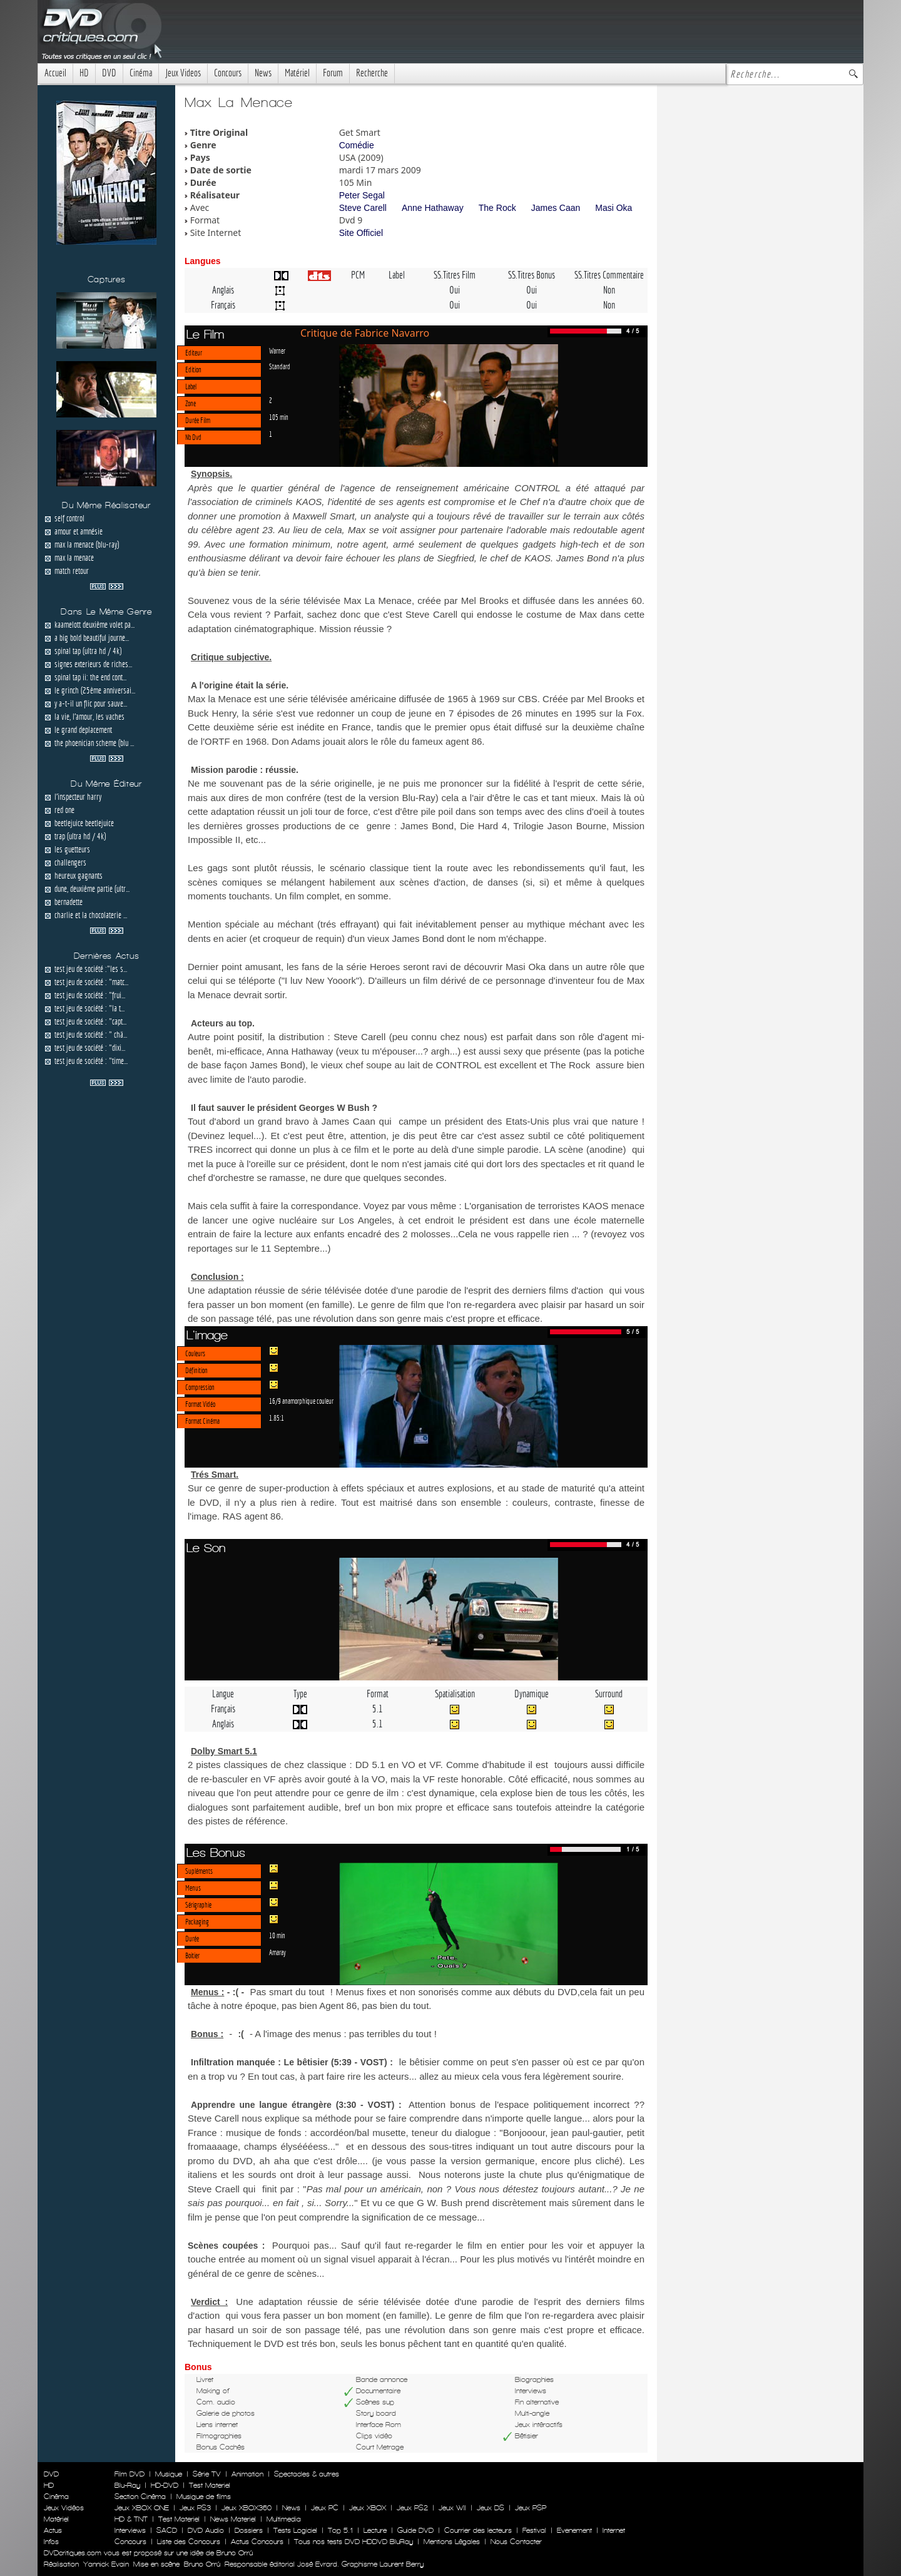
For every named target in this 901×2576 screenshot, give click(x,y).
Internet (614, 2530)
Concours (228, 73)
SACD (166, 2530)
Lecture (375, 2530)
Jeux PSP (530, 2508)
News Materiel (233, 2519)
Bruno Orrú (202, 2564)
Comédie (356, 145)
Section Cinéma (140, 2496)
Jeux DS (490, 2508)
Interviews (130, 2530)
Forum (333, 73)
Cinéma (141, 73)
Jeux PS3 (195, 2508)
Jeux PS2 (412, 2508)
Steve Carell (363, 208)
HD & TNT (131, 2519)
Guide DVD (415, 2530)
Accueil (55, 73)
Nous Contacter (515, 2541)
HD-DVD (164, 2485)
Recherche (372, 73)
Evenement (574, 2530)
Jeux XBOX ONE (142, 2508)
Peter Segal (362, 195)
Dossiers (249, 2530)
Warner (277, 350)
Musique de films (203, 2496)
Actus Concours (257, 2541)
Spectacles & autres (306, 2474)
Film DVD (130, 2474)
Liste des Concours (188, 2541)
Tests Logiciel (295, 2530)
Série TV (207, 2474)
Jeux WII (452, 2508)
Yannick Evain (106, 2564)
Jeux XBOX (367, 2508)
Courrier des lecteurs (478, 2530)
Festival (534, 2530)
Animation (247, 2474)
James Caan (556, 208)
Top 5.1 (340, 2530)
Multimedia (284, 2519)
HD (84, 73)
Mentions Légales (452, 2541)
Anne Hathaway (433, 208)
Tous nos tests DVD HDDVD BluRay (353, 2541)
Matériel (297, 73)
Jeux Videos (183, 73)
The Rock (497, 208)
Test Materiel (209, 2485)
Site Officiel (361, 233)
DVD (109, 73)
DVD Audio (206, 2530)
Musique (168, 2474)
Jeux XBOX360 (246, 2508)
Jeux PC (325, 2508)
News (263, 73)
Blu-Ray (127, 2485)
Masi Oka (613, 208)
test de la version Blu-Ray (381, 797)
